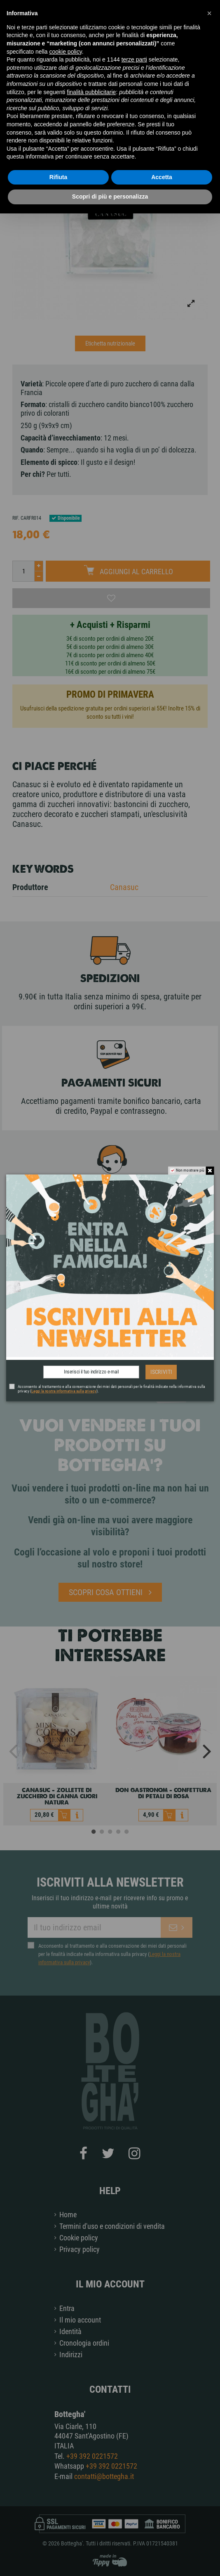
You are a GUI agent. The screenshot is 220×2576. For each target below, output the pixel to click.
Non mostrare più (190, 1170)
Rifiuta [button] (58, 177)
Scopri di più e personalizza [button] (110, 196)
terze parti (134, 59)
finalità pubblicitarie (91, 92)
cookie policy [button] (65, 51)
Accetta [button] (161, 177)
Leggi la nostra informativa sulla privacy (63, 1391)
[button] (209, 13)
